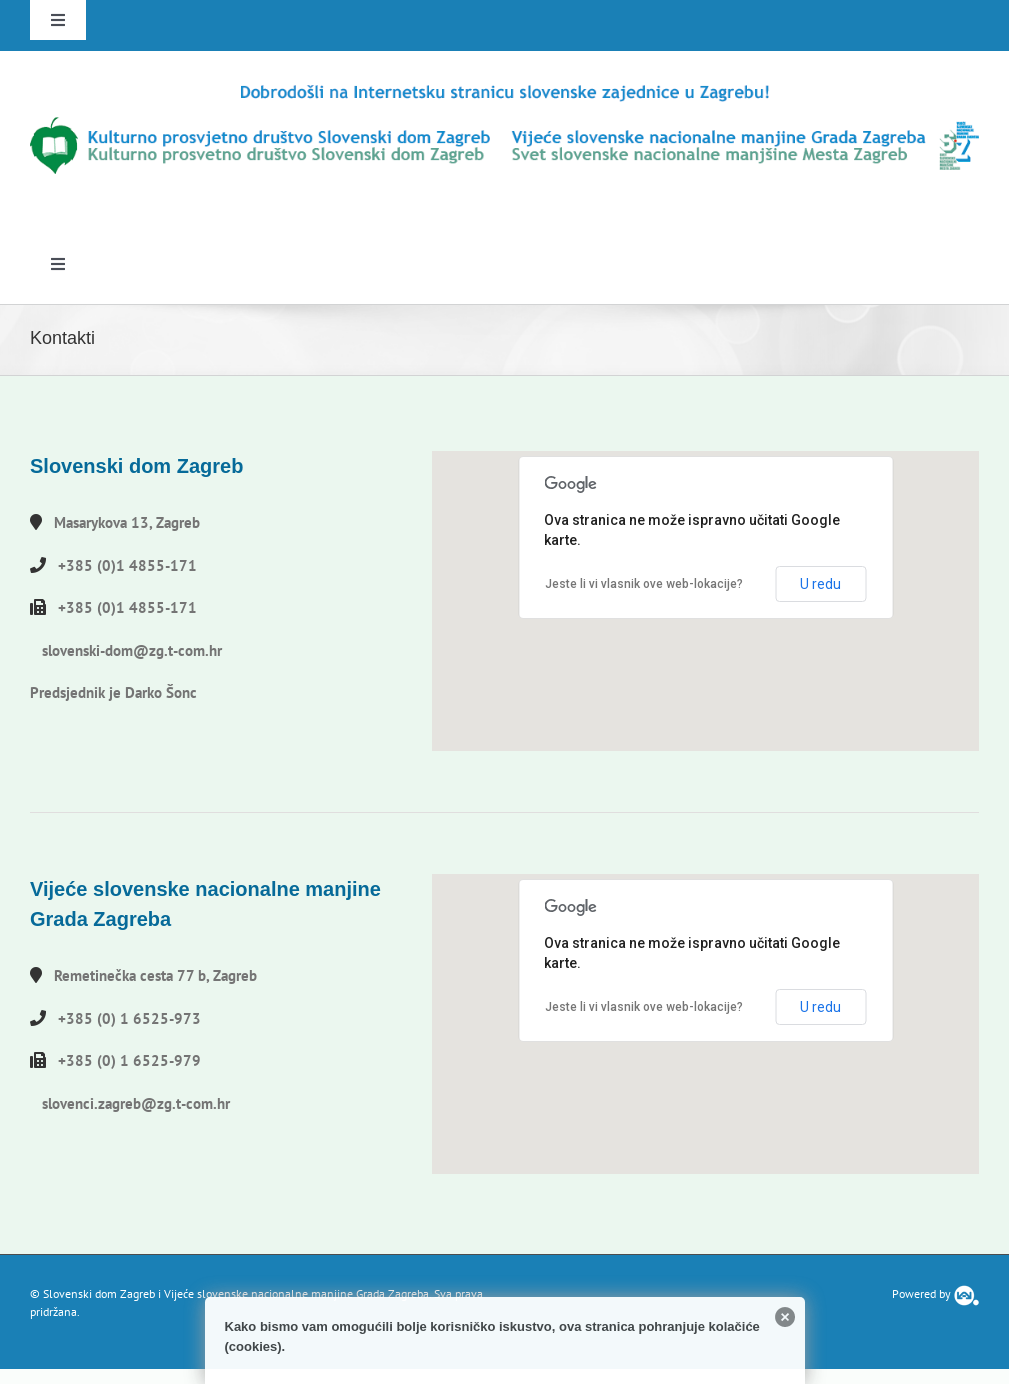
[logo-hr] (504, 88)
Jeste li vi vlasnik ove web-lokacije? (644, 584)
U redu (820, 584)
